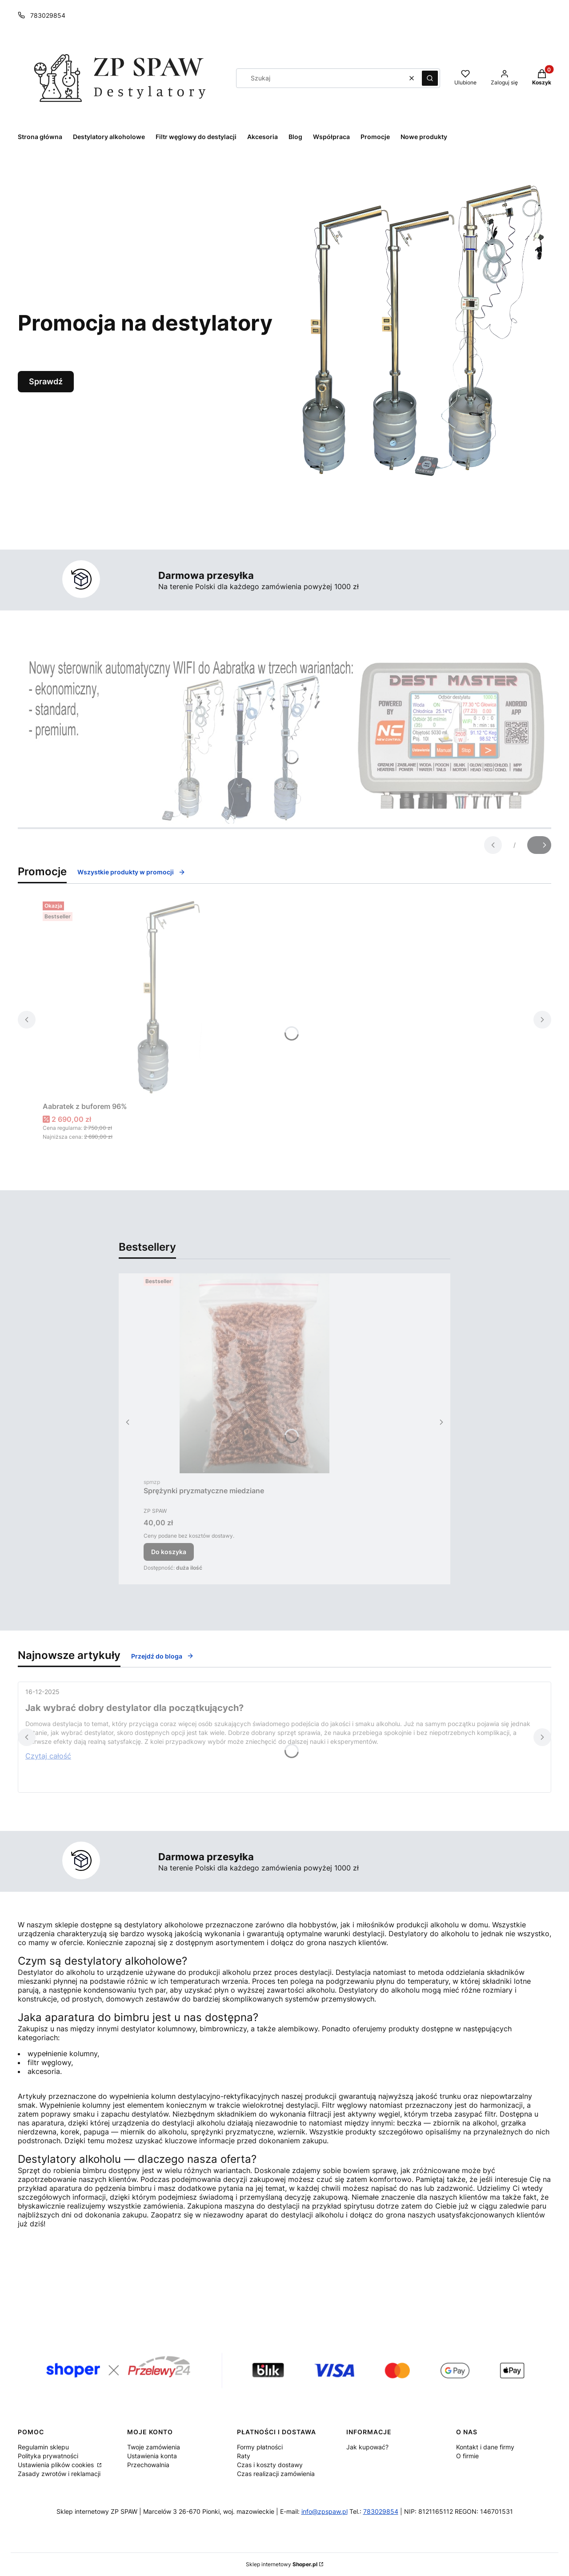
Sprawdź (46, 381)
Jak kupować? (367, 2447)
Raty (243, 2456)
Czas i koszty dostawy (270, 2464)
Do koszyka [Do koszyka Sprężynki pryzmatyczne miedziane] (168, 1551)
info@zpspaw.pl (324, 2511)
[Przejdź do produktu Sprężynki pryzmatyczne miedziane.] (255, 1373)
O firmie (467, 2456)
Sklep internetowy (281, 2564)
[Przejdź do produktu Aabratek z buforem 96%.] (154, 998)
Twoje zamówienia (153, 2447)
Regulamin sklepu (43, 2447)
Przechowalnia (148, 2464)
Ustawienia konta (152, 2456)
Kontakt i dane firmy (485, 2447)
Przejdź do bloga (162, 1656)
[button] (430, 78)
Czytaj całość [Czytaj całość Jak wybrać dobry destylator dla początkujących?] (48, 1755)
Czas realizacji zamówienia (276, 2473)
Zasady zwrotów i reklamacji (59, 2473)
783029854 (380, 2511)
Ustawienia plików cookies (57, 2464)
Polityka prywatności (48, 2456)
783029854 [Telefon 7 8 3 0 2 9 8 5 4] (47, 15)
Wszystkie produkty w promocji (131, 872)
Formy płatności (260, 2447)
